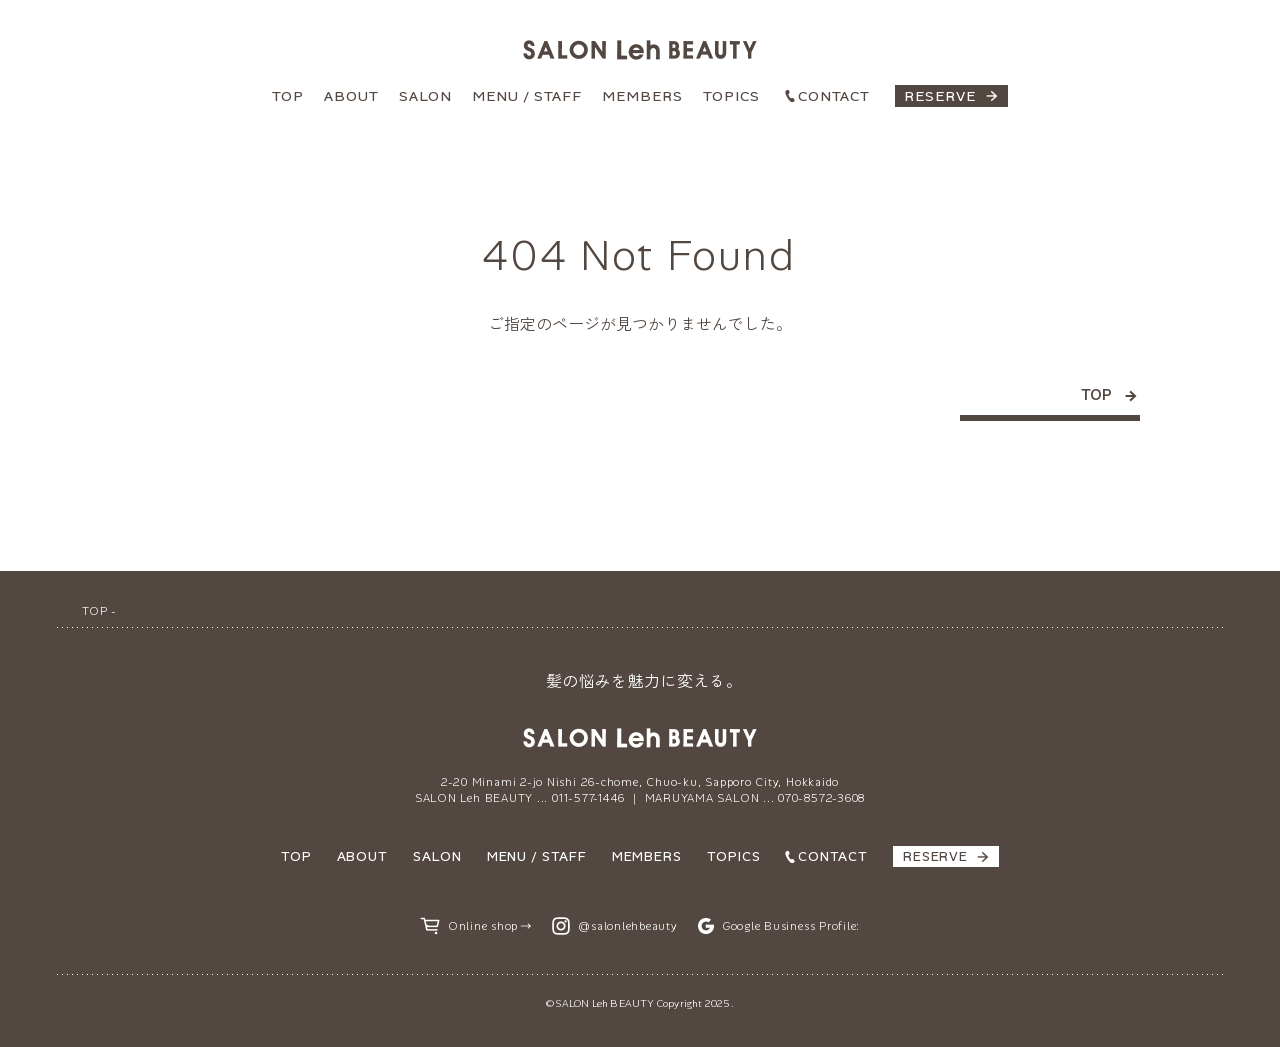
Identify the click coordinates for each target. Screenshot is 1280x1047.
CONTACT (834, 96)
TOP (288, 96)
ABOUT (351, 96)
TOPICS (731, 96)
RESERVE (940, 96)
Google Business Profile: (791, 926)
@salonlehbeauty (628, 926)
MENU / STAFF (527, 96)
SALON (425, 96)
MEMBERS (642, 96)
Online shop (483, 926)
